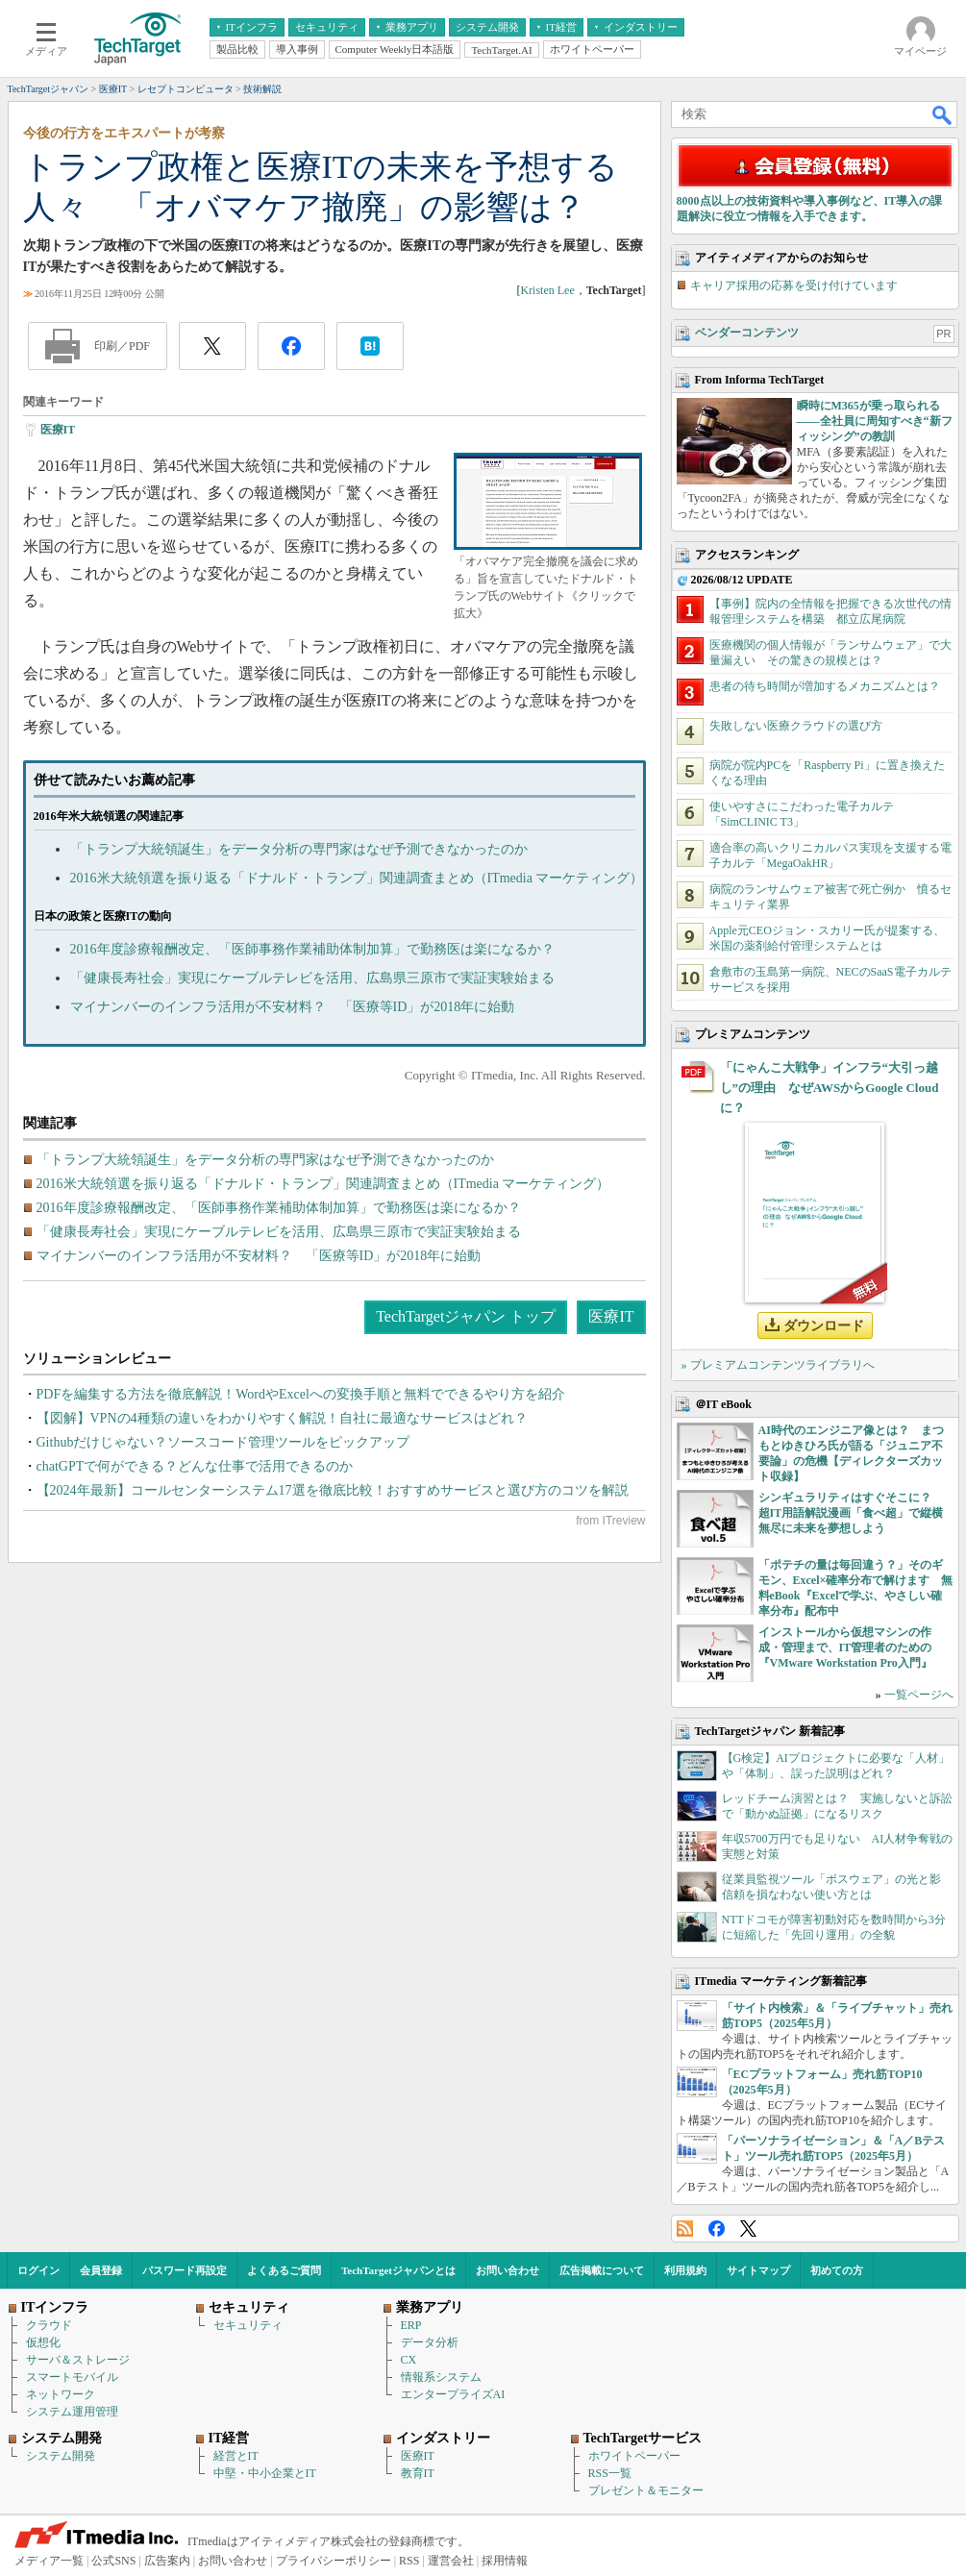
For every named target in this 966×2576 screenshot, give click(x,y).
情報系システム (441, 2377)
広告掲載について (601, 2270)
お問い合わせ (507, 2270)
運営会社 (451, 2560)
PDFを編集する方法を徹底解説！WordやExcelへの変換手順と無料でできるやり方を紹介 (301, 1394)
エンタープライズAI (453, 2394)
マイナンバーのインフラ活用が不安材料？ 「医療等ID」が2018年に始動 (292, 1007)
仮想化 (43, 2342)
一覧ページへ (919, 1694)
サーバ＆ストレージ (78, 2359)
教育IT (417, 2473)
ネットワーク (60, 2394)
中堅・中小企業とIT (264, 2473)
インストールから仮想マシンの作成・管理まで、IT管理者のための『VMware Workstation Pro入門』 (845, 1647)
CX (409, 2359)
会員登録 (101, 2270)
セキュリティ (248, 2325)
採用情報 (505, 2560)
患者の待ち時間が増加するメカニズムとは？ (824, 686)
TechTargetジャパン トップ (466, 1316)
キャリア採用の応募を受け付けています (794, 285)
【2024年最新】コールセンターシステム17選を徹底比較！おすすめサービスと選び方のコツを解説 (333, 1490)
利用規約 (685, 2270)
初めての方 (836, 2270)
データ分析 (429, 2342)
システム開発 (60, 2456)
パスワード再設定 (184, 2270)
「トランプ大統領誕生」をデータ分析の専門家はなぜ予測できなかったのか (299, 849)
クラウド (49, 2325)
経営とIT (236, 2456)
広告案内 (167, 2560)
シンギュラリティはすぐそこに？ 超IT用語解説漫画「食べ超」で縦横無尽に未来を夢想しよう (851, 1513)
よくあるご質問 (284, 2270)
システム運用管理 (72, 2411)
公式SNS (113, 2560)
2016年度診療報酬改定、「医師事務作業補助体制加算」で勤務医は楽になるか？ (312, 949)
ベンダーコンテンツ (747, 332)
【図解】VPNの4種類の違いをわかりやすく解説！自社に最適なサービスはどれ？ (282, 1418)
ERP (411, 2325)
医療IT (58, 429)
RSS (685, 2228)
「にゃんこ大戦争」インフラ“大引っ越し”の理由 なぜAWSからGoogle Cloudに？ (829, 1087)
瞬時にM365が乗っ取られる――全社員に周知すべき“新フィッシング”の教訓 (875, 421)
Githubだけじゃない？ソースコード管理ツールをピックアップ (223, 1442)
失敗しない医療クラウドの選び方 (795, 725)
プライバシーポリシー (333, 2560)
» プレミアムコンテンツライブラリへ (778, 1365)
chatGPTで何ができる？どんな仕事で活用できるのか (195, 1466)
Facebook (716, 2228)
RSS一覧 (610, 2473)
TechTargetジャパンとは (398, 2270)
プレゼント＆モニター (646, 2490)
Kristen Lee (547, 290)
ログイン (38, 2270)
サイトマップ (758, 2270)
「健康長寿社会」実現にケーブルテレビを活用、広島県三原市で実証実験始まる (312, 978)
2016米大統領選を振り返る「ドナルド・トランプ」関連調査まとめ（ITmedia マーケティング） (357, 878)
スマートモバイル (72, 2377)
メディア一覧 (49, 2560)
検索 (943, 114)
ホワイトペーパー (634, 2456)
